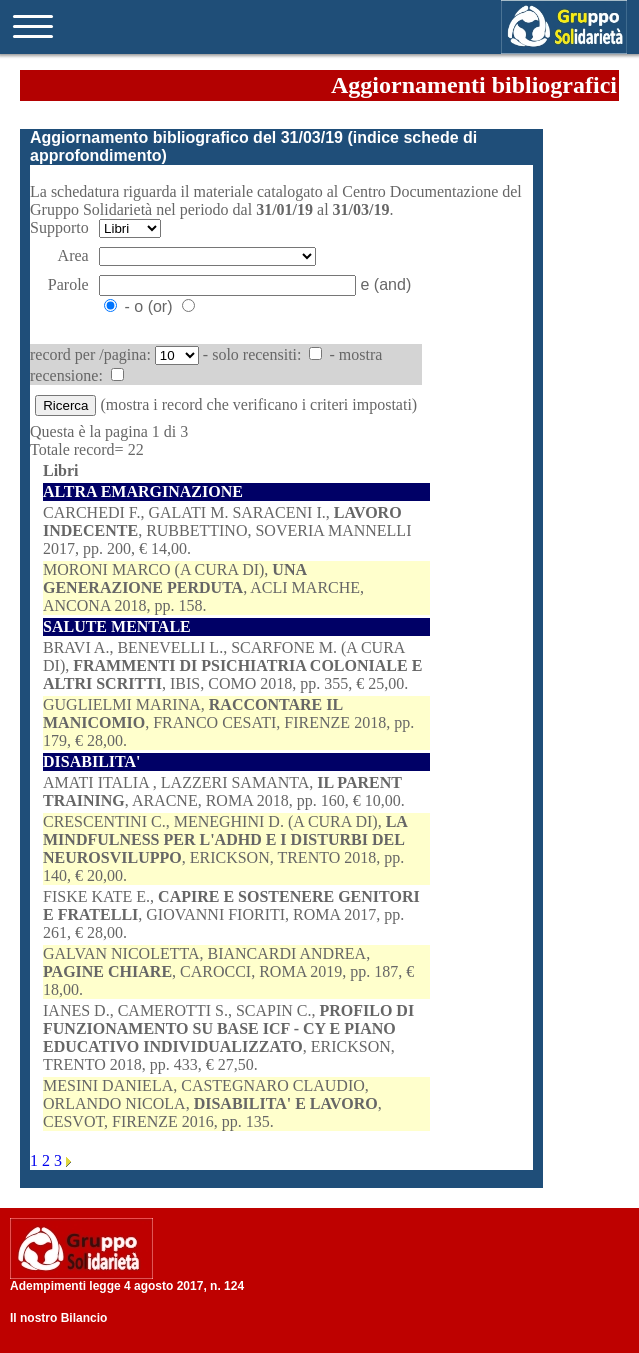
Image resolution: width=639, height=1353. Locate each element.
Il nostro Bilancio (58, 1318)
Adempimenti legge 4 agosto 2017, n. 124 (127, 1286)
